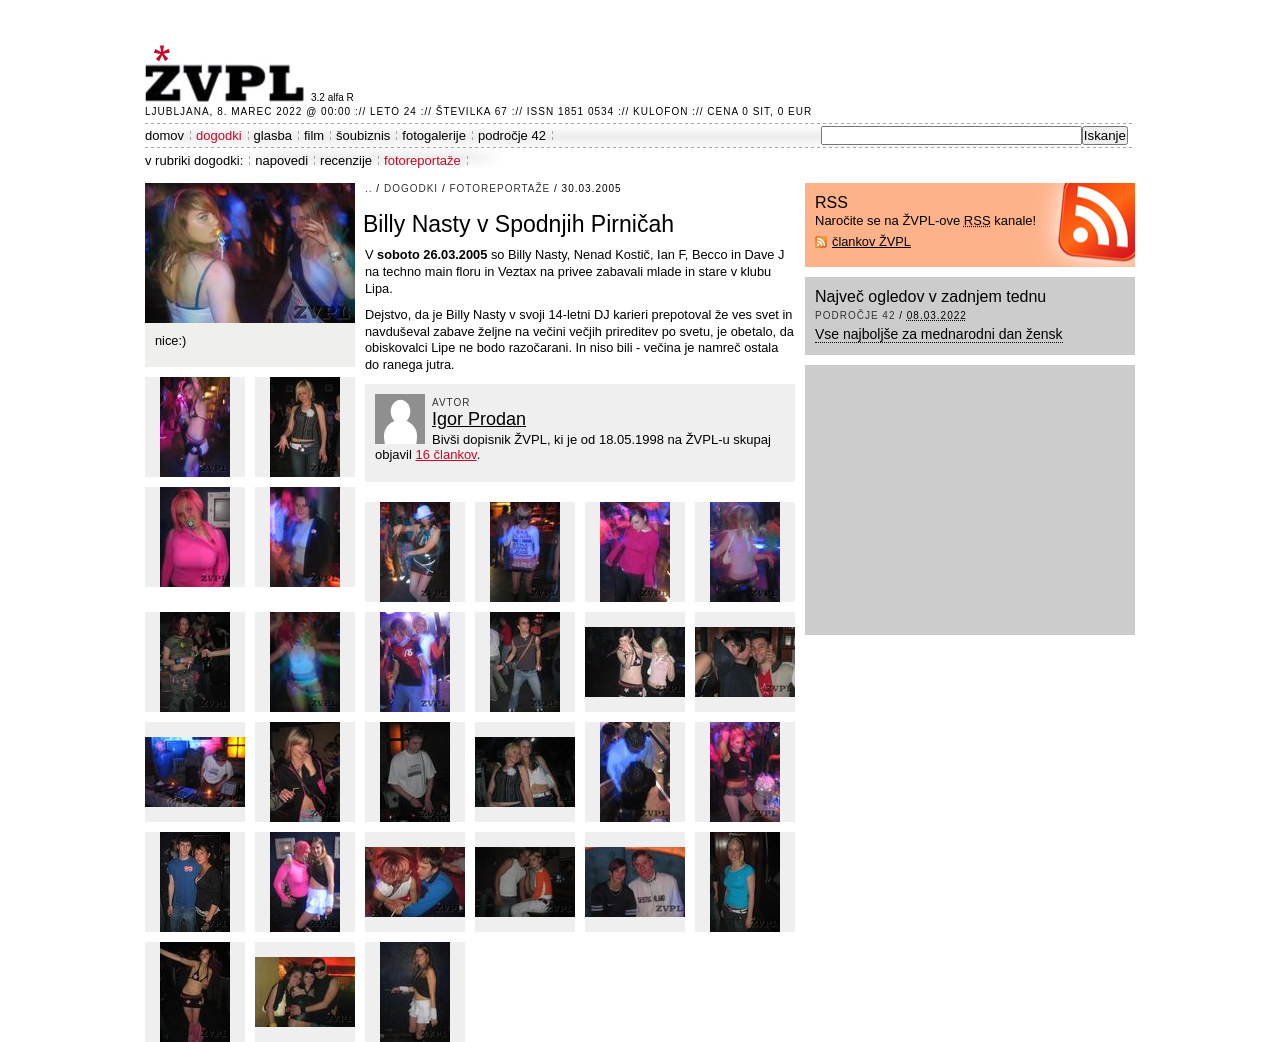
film (314, 135)
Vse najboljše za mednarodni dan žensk (939, 334)
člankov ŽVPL (871, 241)
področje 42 (512, 135)
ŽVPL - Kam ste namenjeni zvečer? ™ (228, 73)
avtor (451, 402)
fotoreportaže (422, 160)
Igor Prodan (479, 419)
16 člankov (445, 454)
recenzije (346, 160)
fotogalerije (434, 135)
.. (369, 188)
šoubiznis (363, 135)
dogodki (219, 135)
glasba (273, 135)
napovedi (281, 160)
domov (164, 135)
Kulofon (660, 111)
